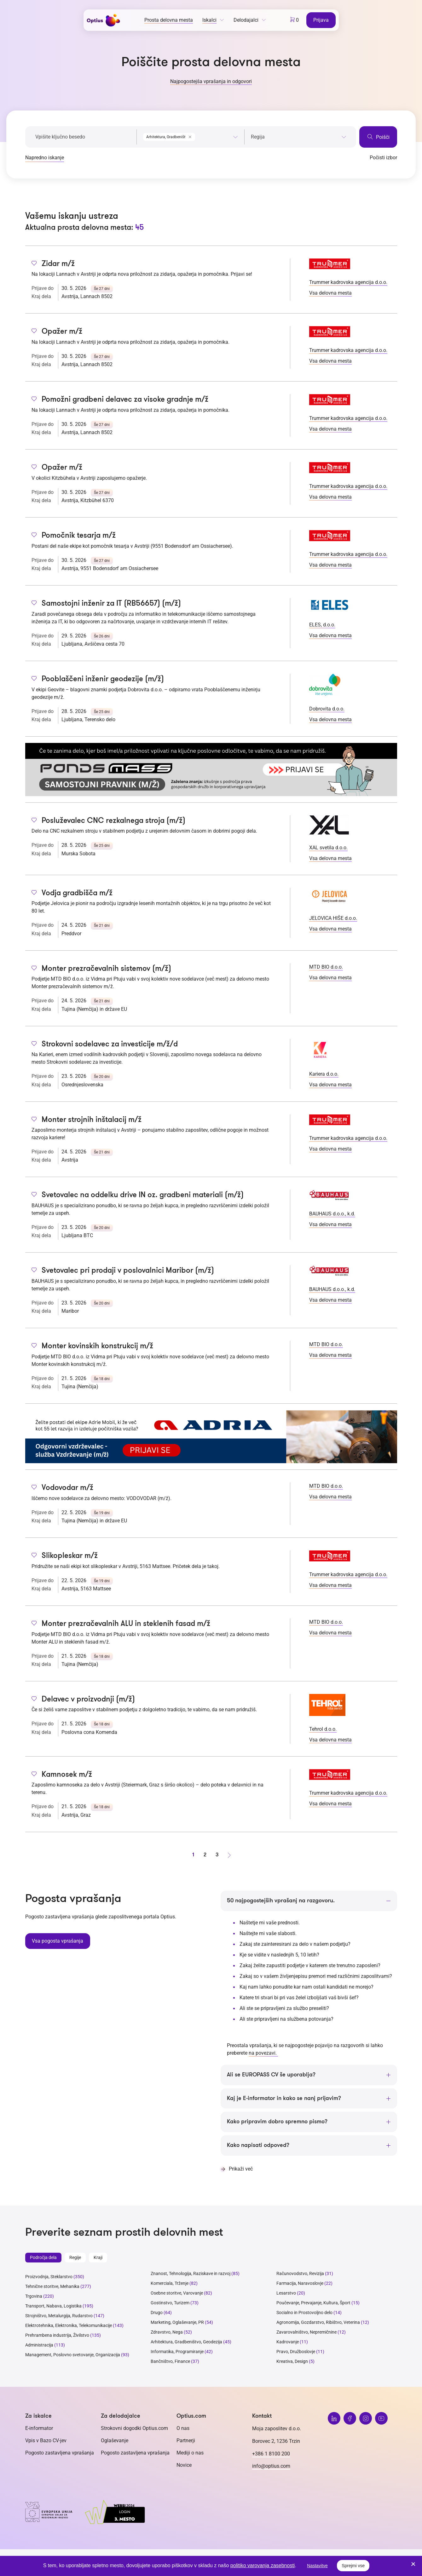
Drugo (157, 2313)
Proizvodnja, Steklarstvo (48, 2277)
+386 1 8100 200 (271, 2454)
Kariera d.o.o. (323, 1074)
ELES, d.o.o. (322, 625)
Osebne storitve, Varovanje (177, 2293)
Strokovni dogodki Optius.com (134, 2429)
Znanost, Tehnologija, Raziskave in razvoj (190, 2274)
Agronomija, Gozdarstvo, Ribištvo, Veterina (318, 2322)
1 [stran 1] (193, 1855)
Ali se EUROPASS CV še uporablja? (271, 2075)
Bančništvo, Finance (170, 2361)
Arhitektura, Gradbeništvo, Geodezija (186, 2342)
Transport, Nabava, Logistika (53, 2306)
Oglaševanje (114, 2441)
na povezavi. (263, 2053)
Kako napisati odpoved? (258, 2146)
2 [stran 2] (205, 1855)
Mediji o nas (190, 2453)
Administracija (39, 2345)
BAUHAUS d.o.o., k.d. (332, 1214)
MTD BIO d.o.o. (326, 967)
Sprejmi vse (353, 2565)
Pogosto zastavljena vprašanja (59, 2453)
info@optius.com (271, 2467)
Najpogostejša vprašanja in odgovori (211, 81)
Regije (75, 2258)
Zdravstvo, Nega (167, 2332)
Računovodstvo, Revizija (300, 2274)
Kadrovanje (287, 2342)
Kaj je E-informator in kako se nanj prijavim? (284, 2098)
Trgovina (33, 2296)
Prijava (321, 20)
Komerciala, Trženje (169, 2283)
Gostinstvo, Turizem (170, 2303)
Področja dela (43, 2258)
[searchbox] (299, 136)
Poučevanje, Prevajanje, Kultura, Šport (313, 2303)
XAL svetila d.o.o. (328, 848)
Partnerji (185, 2441)
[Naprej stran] (229, 1855)
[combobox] (190, 135)
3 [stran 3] (217, 1855)
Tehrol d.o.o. (323, 1729)
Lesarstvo (286, 2293)
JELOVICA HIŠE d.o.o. (333, 918)
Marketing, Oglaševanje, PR (177, 2322)
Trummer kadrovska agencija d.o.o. (348, 282)
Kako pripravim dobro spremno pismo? (277, 2122)
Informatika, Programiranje (177, 2352)
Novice (184, 2466)
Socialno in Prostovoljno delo (304, 2313)
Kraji (98, 2258)
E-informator (39, 2429)
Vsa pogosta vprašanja (57, 1940)
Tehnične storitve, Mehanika (52, 2287)
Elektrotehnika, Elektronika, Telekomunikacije (68, 2326)
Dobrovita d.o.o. (326, 709)
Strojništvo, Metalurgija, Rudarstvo (59, 2316)
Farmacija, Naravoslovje (300, 2283)
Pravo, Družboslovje (295, 2352)
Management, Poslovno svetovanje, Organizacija (72, 2355)
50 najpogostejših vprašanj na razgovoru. (281, 1901)
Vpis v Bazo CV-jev (45, 2441)
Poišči (378, 136)
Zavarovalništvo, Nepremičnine (306, 2332)
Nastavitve (317, 2565)
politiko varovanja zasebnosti (262, 2565)
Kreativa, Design (292, 2361)
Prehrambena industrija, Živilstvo (57, 2335)
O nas (182, 2429)
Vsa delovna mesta (330, 293)
